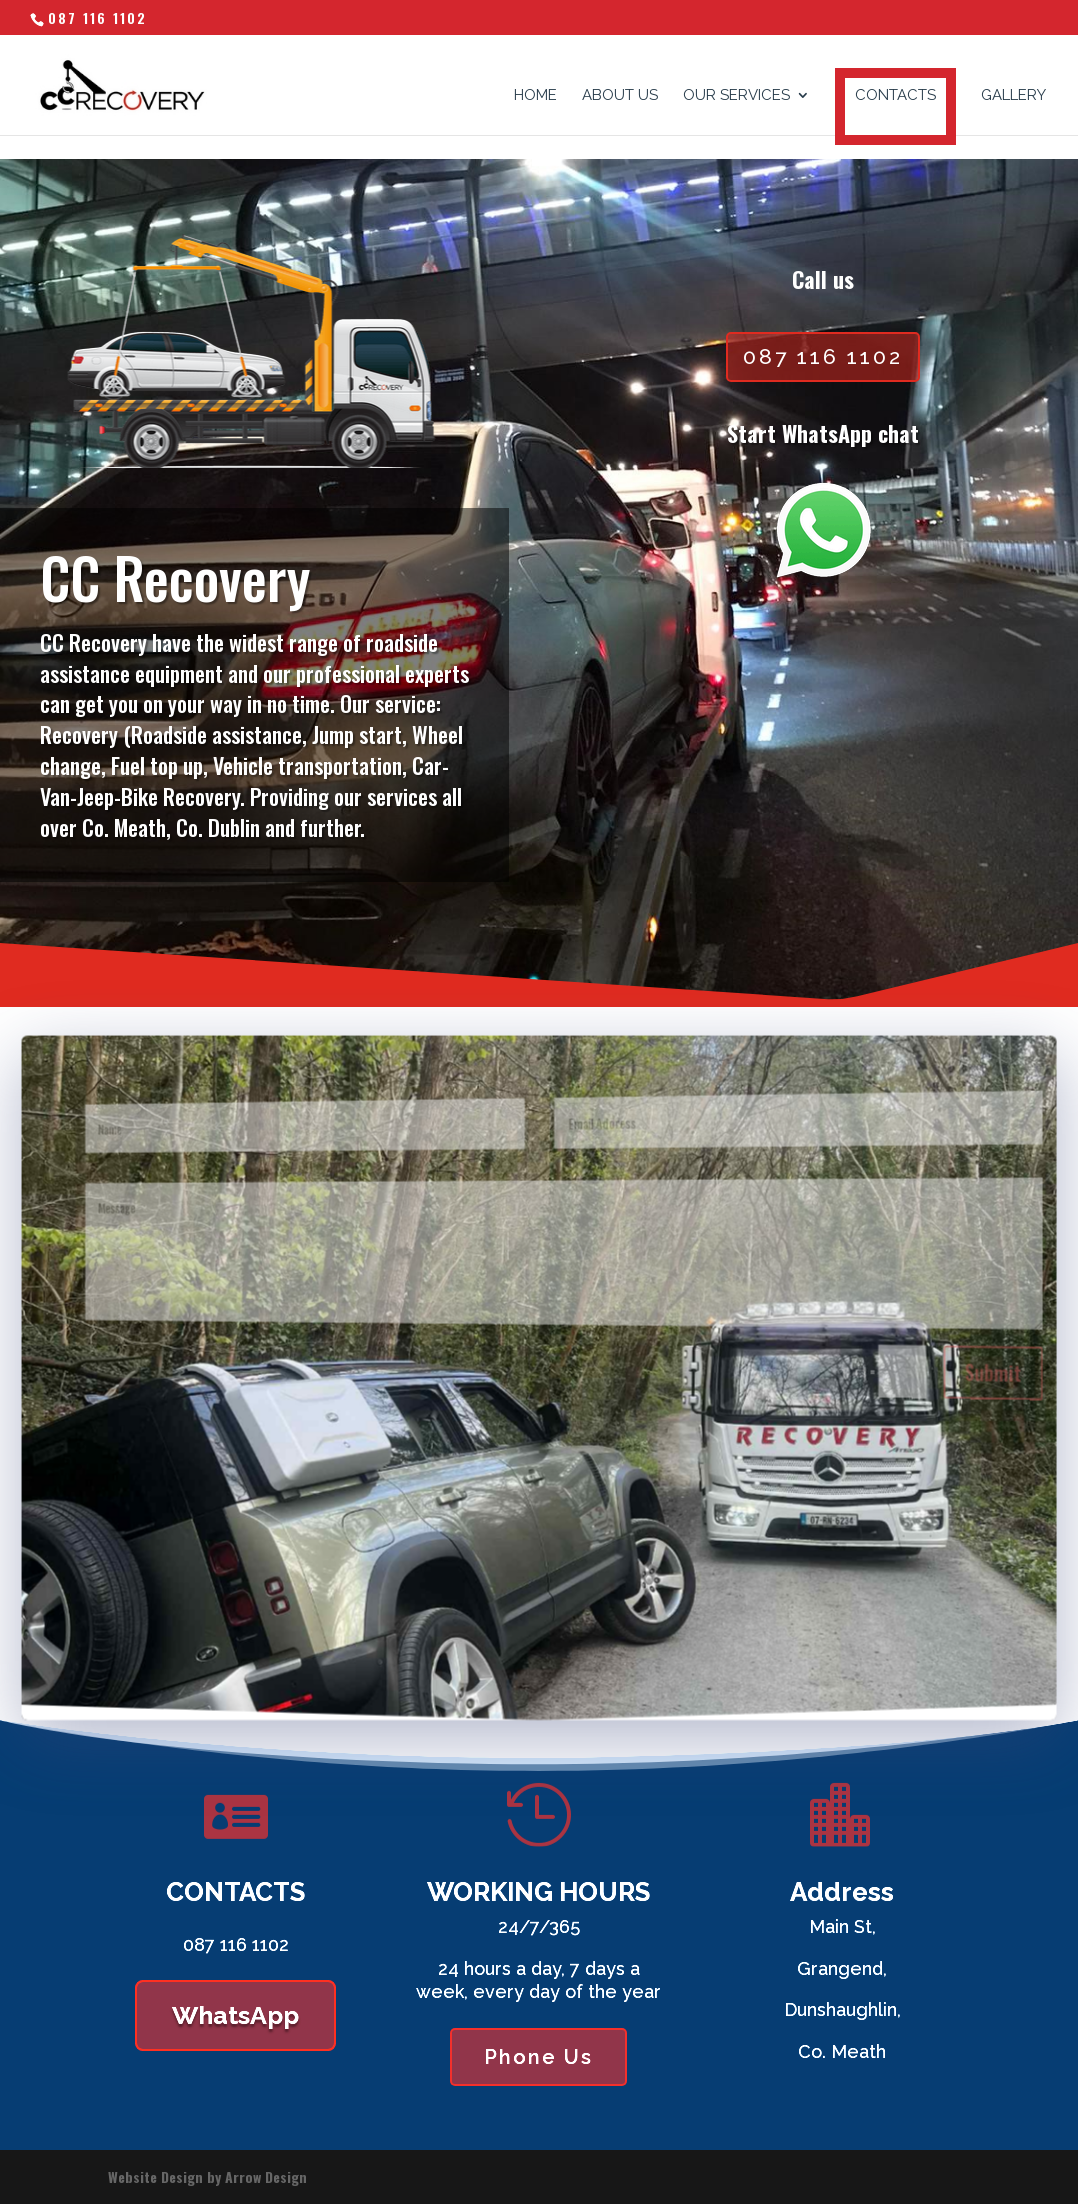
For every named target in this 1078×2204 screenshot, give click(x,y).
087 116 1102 (97, 17)
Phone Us (538, 2057)
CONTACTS (895, 95)
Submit (946, 1396)
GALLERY (1013, 96)
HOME (535, 96)
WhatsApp (235, 2015)
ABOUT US (620, 96)
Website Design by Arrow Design (207, 2176)
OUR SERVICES (736, 96)
